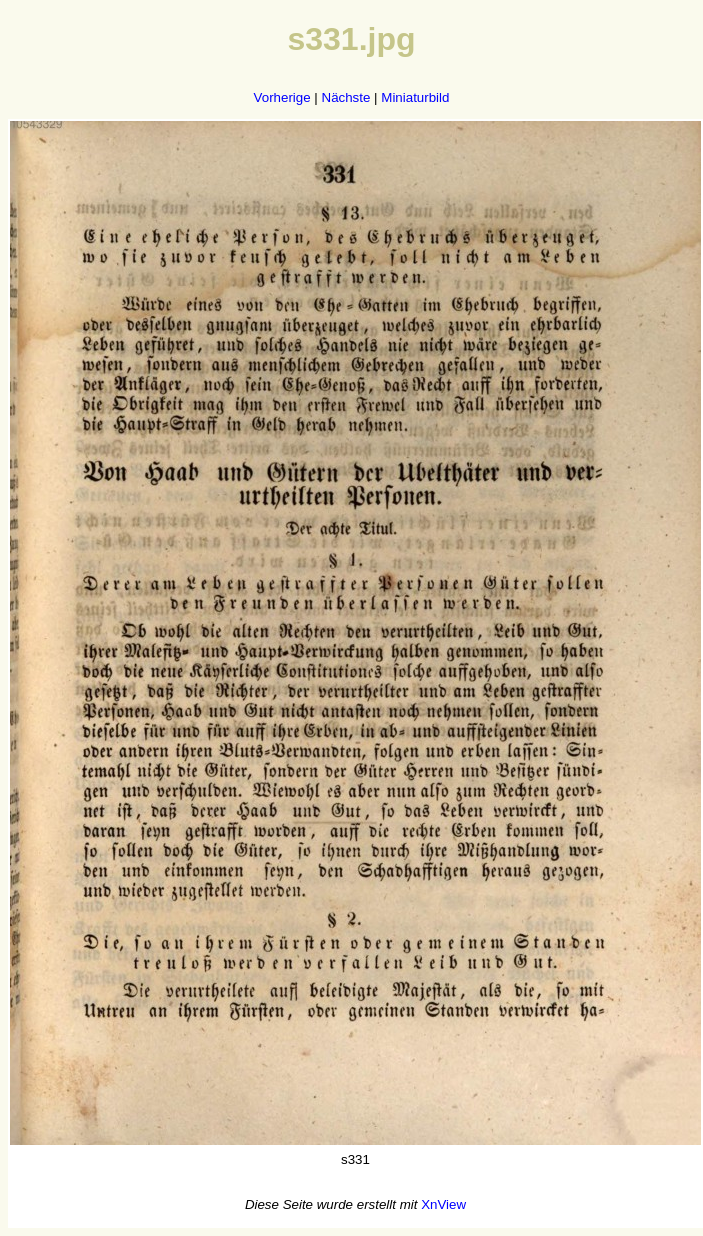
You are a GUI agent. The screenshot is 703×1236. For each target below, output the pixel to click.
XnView (443, 1204)
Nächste (346, 97)
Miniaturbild (415, 97)
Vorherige (282, 97)
